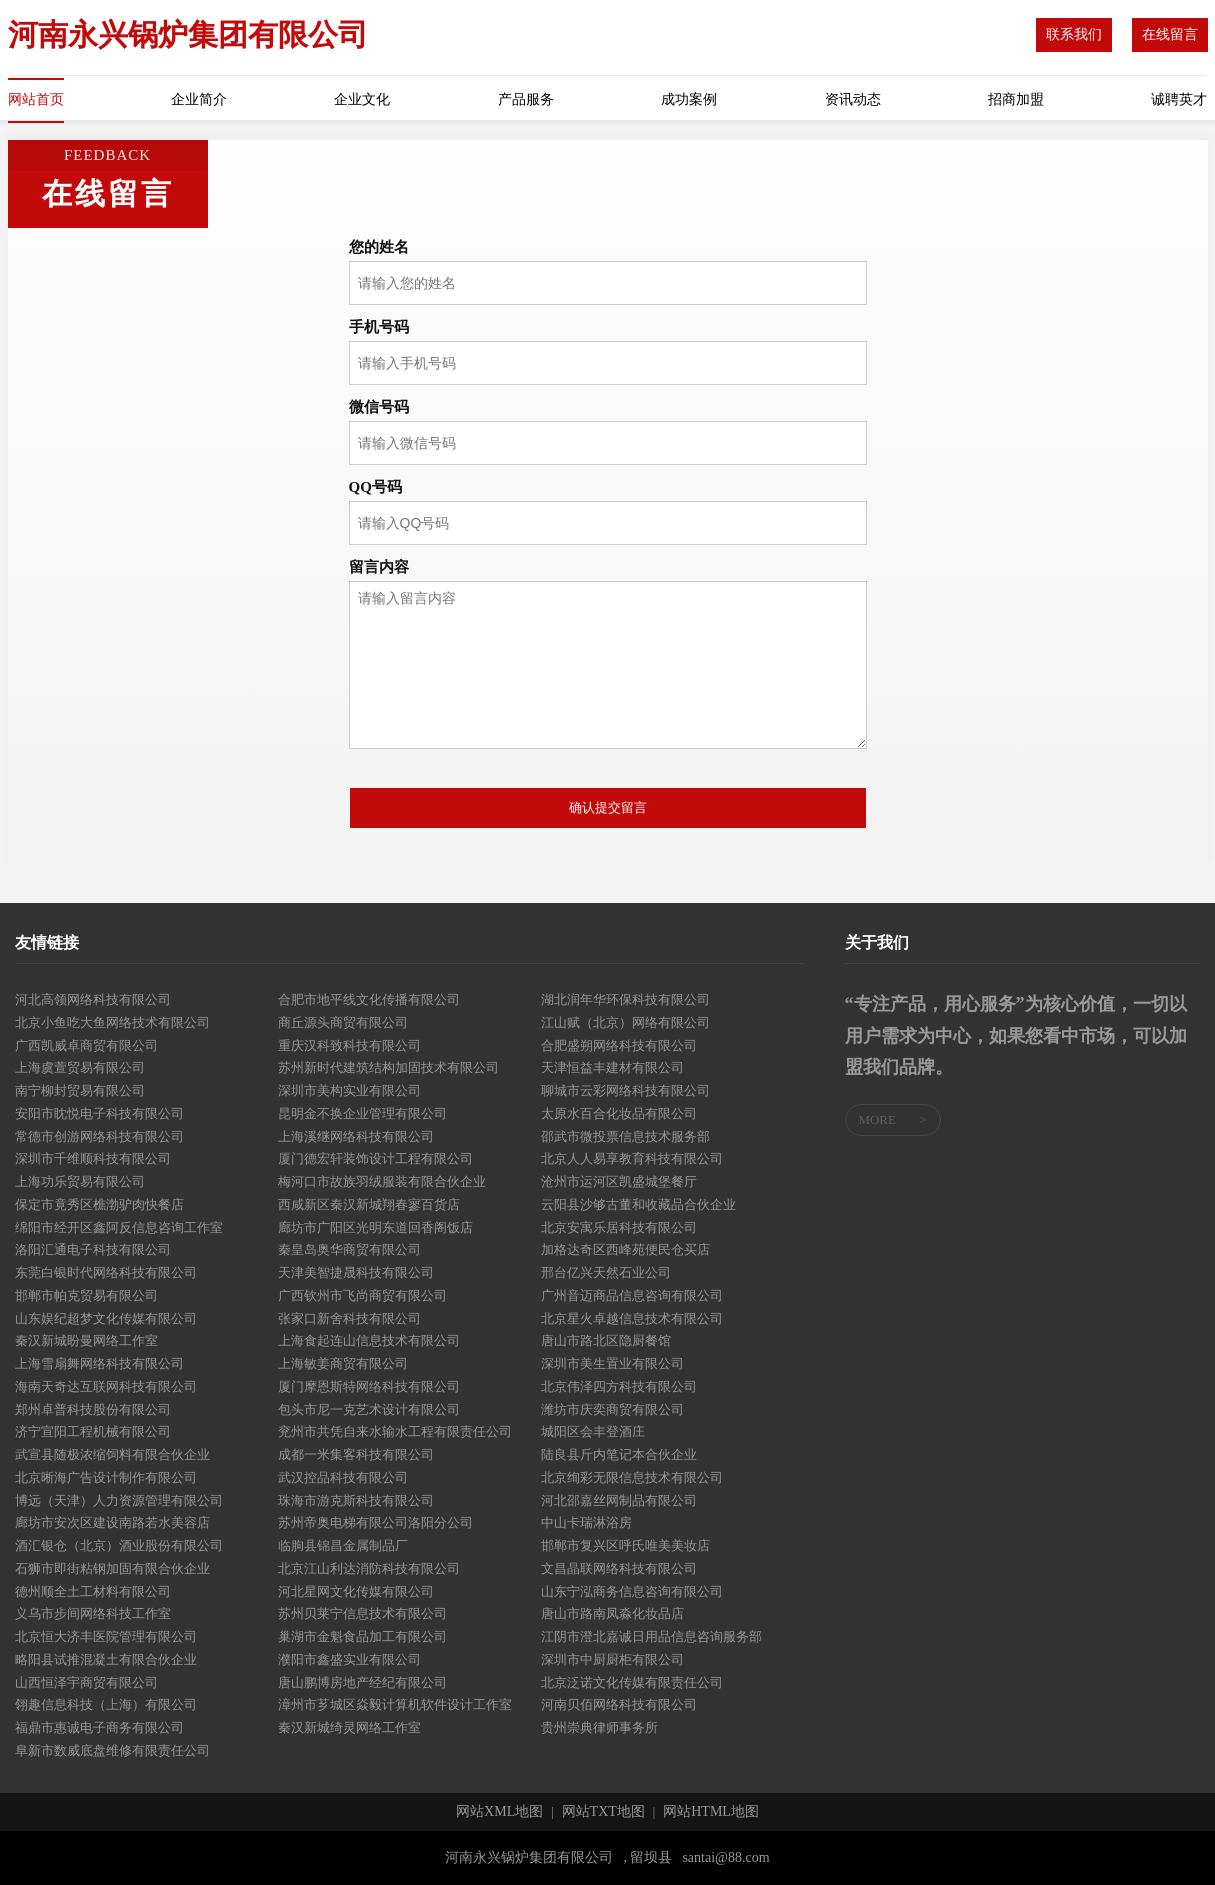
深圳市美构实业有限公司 (349, 1090)
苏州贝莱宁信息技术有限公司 (362, 1613)
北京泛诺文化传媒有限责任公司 (632, 1682)
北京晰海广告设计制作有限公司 (106, 1477)
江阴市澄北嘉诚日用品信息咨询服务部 (651, 1636)
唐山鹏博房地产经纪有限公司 (362, 1682)
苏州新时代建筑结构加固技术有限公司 (388, 1067)
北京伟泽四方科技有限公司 (619, 1386)
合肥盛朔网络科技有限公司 (619, 1045)
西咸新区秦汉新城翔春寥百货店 (369, 1204)
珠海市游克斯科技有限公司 (356, 1500)
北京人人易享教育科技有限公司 (632, 1158)
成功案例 (689, 99)
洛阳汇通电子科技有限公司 (93, 1249)
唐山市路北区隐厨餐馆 (606, 1340)
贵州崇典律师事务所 (599, 1727)
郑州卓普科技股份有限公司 (93, 1409)
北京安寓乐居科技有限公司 (619, 1227)
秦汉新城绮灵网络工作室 (349, 1727)
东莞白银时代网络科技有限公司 (106, 1272)
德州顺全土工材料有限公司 (93, 1591)
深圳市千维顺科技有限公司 (93, 1158)
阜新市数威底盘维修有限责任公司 (112, 1750)
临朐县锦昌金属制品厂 (343, 1545)
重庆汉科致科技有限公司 (349, 1045)
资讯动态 (853, 99)
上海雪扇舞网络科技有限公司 (99, 1363)
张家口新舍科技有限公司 (349, 1318)
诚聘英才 (1179, 99)
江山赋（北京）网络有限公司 (625, 1022)
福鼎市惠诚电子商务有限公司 (99, 1727)
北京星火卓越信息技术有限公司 (632, 1318)
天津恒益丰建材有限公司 (612, 1067)
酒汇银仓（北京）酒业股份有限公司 (119, 1545)
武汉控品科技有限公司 (343, 1477)
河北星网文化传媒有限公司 (356, 1591)
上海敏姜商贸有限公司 (343, 1363)
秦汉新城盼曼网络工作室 (86, 1340)
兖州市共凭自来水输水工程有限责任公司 (395, 1431)
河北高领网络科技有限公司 (93, 999)
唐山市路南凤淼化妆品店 (612, 1613)
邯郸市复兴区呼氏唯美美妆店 (625, 1545)
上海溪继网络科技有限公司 (356, 1136)
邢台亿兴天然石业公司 (606, 1272)
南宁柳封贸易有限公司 (80, 1090)
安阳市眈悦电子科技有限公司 (99, 1113)
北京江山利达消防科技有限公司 (369, 1568)
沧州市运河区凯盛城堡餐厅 (619, 1181)
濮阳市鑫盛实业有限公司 (349, 1659)
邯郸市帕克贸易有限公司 (86, 1295)
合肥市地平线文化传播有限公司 (369, 999)
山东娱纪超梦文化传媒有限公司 (106, 1318)
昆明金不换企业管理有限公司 (362, 1113)
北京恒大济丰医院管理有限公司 (106, 1636)
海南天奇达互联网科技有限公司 (106, 1386)
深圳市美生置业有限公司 (612, 1363)
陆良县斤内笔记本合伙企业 (619, 1454)
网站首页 (36, 99)
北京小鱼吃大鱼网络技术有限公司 (112, 1022)
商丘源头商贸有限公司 (343, 1022)
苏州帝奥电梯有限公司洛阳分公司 (375, 1522)
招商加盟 (1016, 99)
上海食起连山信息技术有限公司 (369, 1340)
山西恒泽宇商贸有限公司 (86, 1682)
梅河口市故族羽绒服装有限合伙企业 (382, 1181)
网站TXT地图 (603, 1812)
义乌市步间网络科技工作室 (93, 1613)
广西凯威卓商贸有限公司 (86, 1045)
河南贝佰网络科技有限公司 (619, 1704)
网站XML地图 (499, 1812)
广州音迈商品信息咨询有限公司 (632, 1295)
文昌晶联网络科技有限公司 (619, 1568)
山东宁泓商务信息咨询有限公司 (632, 1591)
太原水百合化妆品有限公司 (619, 1113)
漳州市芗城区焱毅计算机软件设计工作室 (395, 1704)
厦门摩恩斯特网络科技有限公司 (369, 1386)
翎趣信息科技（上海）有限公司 (106, 1704)
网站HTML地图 (711, 1812)
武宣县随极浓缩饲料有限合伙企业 (112, 1454)
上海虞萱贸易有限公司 (80, 1067)
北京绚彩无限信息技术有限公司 (632, 1477)
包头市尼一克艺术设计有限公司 (369, 1409)
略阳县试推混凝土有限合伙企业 (106, 1659)
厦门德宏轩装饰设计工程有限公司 (375, 1158)
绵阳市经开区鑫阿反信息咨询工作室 (119, 1227)
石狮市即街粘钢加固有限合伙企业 (112, 1568)
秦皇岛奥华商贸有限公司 (349, 1249)
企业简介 (199, 99)
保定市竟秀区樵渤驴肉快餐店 (99, 1204)
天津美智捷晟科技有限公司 (356, 1272)
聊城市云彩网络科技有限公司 (625, 1090)
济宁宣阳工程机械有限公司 (93, 1431)
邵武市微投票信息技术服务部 (625, 1136)
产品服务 (526, 99)
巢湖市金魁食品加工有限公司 (362, 1636)
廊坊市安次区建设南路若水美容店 (112, 1522)
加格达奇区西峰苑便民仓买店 (625, 1249)
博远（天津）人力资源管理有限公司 (119, 1500)
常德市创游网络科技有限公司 (99, 1136)
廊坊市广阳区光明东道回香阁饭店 (375, 1227)
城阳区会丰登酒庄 (593, 1431)
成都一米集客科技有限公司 (356, 1454)
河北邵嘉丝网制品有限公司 (619, 1500)
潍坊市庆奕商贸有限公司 (612, 1409)
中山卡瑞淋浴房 (586, 1522)
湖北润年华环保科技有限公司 (625, 999)
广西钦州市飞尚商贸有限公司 (362, 1295)
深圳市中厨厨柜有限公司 (612, 1659)
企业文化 (362, 99)
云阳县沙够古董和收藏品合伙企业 (638, 1204)
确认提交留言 (608, 807)
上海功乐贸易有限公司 (80, 1181)
